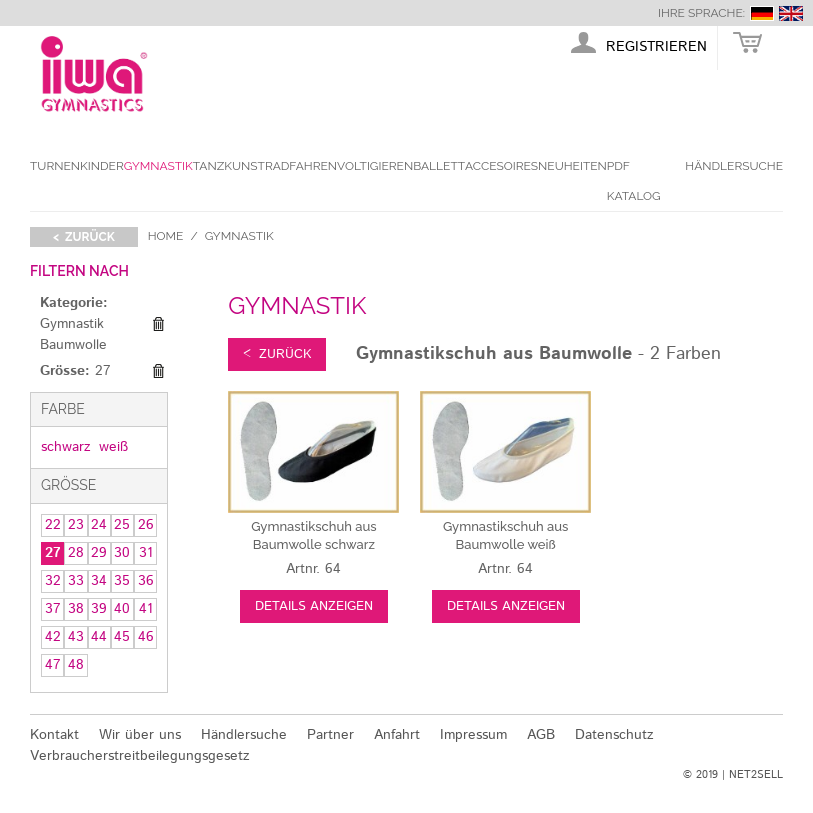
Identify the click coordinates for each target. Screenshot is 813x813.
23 (76, 525)
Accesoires (501, 166)
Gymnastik (158, 166)
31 (146, 553)
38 (76, 609)
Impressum (473, 735)
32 (53, 581)
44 (99, 637)
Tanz (208, 166)
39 (99, 609)
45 (122, 637)
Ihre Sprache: (701, 13)
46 (146, 637)
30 (122, 553)
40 (122, 609)
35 (122, 581)
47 (53, 665)
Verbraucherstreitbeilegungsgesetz (140, 756)
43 (76, 637)
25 (122, 525)
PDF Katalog (634, 181)
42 (53, 637)
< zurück (84, 237)
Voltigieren (375, 166)
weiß (113, 447)
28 (76, 553)
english (791, 13)
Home (166, 236)
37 (53, 609)
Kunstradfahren (280, 166)
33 (76, 581)
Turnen (55, 166)
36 (146, 581)
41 (146, 609)
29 (99, 553)
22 (53, 525)
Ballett (439, 166)
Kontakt (54, 735)
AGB (541, 735)
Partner (330, 735)
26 (146, 525)
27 (53, 553)
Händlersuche (734, 166)
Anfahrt (397, 735)
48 (76, 665)
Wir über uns (140, 735)
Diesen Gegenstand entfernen (158, 324)
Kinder (102, 166)
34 (99, 581)
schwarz (66, 447)
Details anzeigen (314, 606)
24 (99, 525)
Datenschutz (614, 735)
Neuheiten (572, 166)
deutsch (762, 13)
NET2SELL (756, 775)
